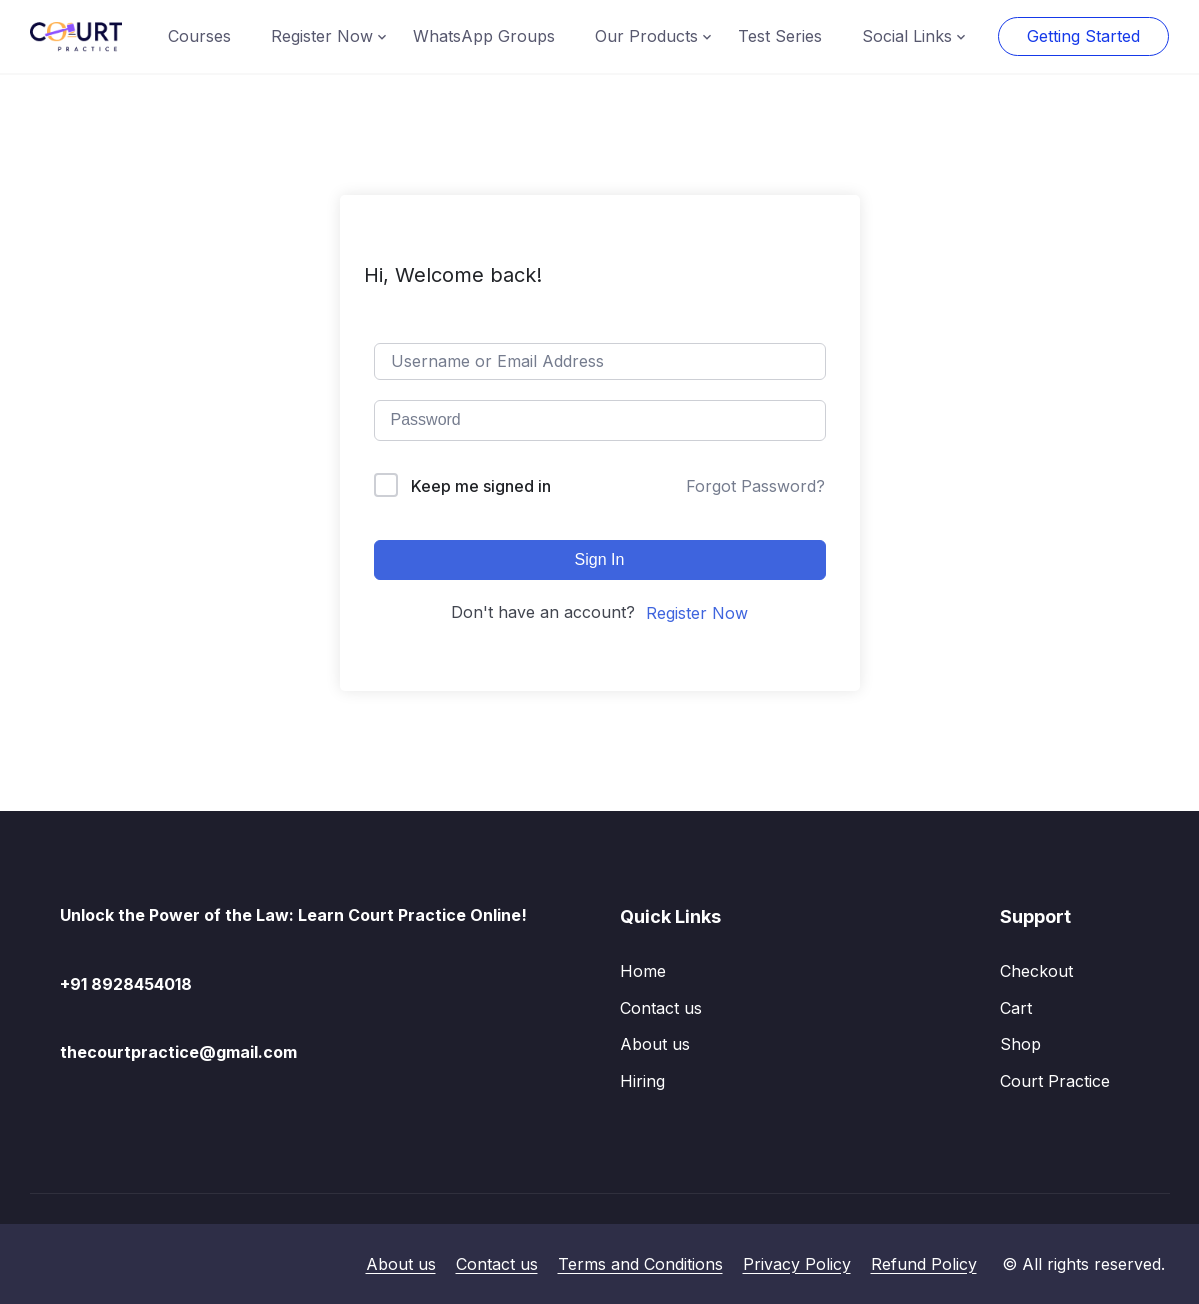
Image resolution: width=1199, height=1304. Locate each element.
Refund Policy (924, 1264)
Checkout (1036, 971)
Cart (1016, 1008)
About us (655, 1044)
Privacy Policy (797, 1264)
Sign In (600, 559)
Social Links (907, 36)
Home (643, 971)
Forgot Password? (755, 486)
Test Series (780, 36)
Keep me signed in (481, 486)
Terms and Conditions (640, 1264)
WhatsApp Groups (484, 36)
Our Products (646, 36)
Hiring (642, 1081)
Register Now (322, 36)
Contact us (661, 1008)
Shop (1020, 1044)
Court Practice (1055, 1081)
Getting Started (1083, 36)
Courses (199, 36)
